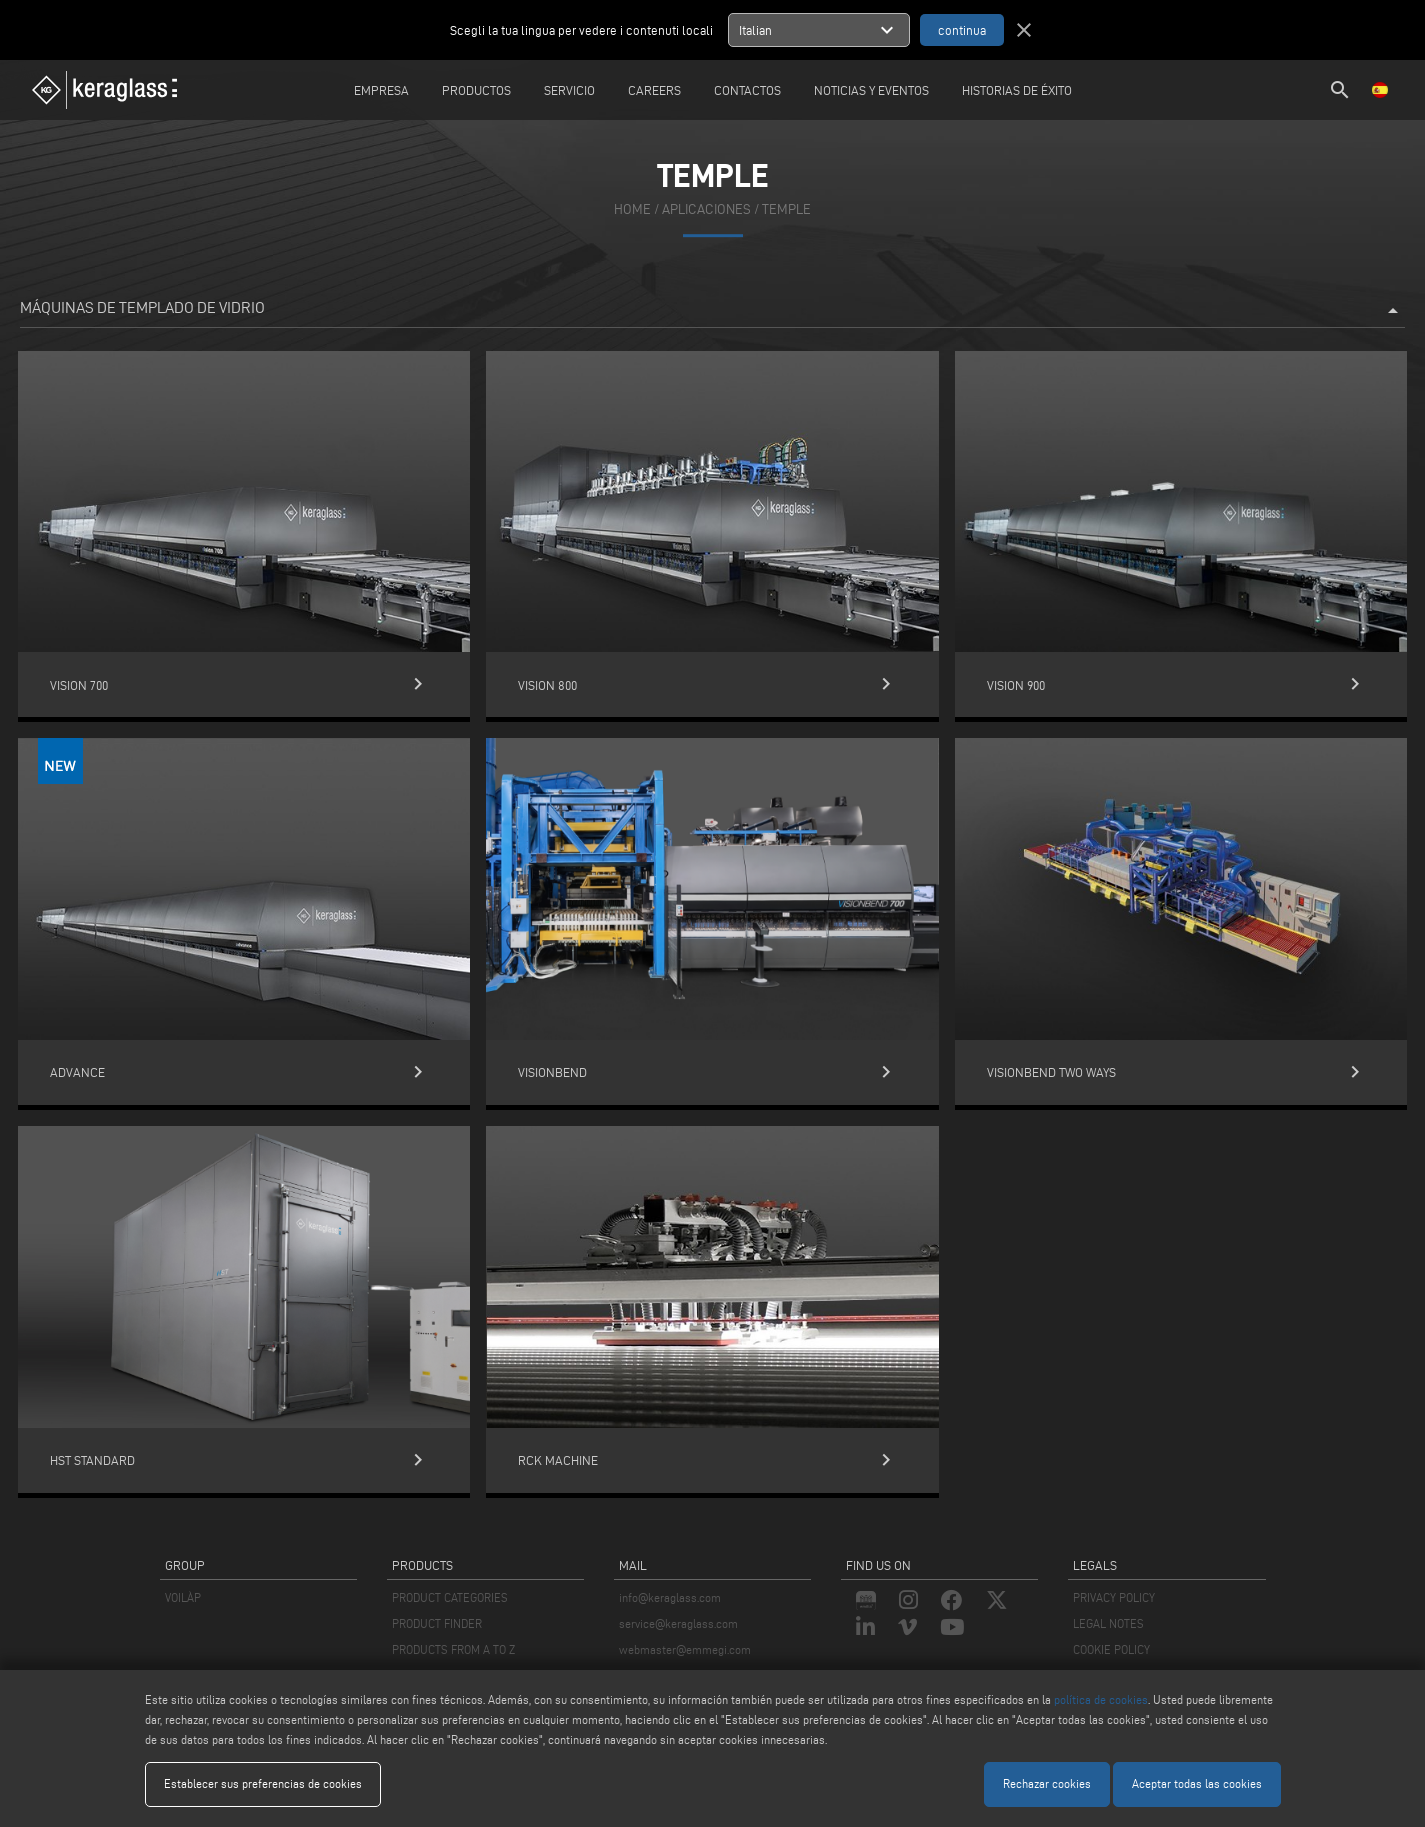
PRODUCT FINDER (437, 1623)
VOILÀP (183, 1597)
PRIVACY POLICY (1114, 1597)
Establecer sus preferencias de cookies (263, 1783)
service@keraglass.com (678, 1623)
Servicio (569, 90)
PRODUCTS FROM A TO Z (453, 1649)
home (632, 209)
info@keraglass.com (670, 1597)
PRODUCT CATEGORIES (450, 1597)
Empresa (381, 90)
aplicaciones (706, 209)
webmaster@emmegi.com (685, 1649)
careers (654, 90)
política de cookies (1101, 1699)
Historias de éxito (1017, 90)
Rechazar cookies (1047, 1783)
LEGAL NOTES (1108, 1623)
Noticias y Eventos (871, 90)
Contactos (747, 90)
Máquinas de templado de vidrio (712, 311)
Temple (786, 209)
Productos (476, 90)
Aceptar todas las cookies (1197, 1783)
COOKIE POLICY (1111, 1649)
